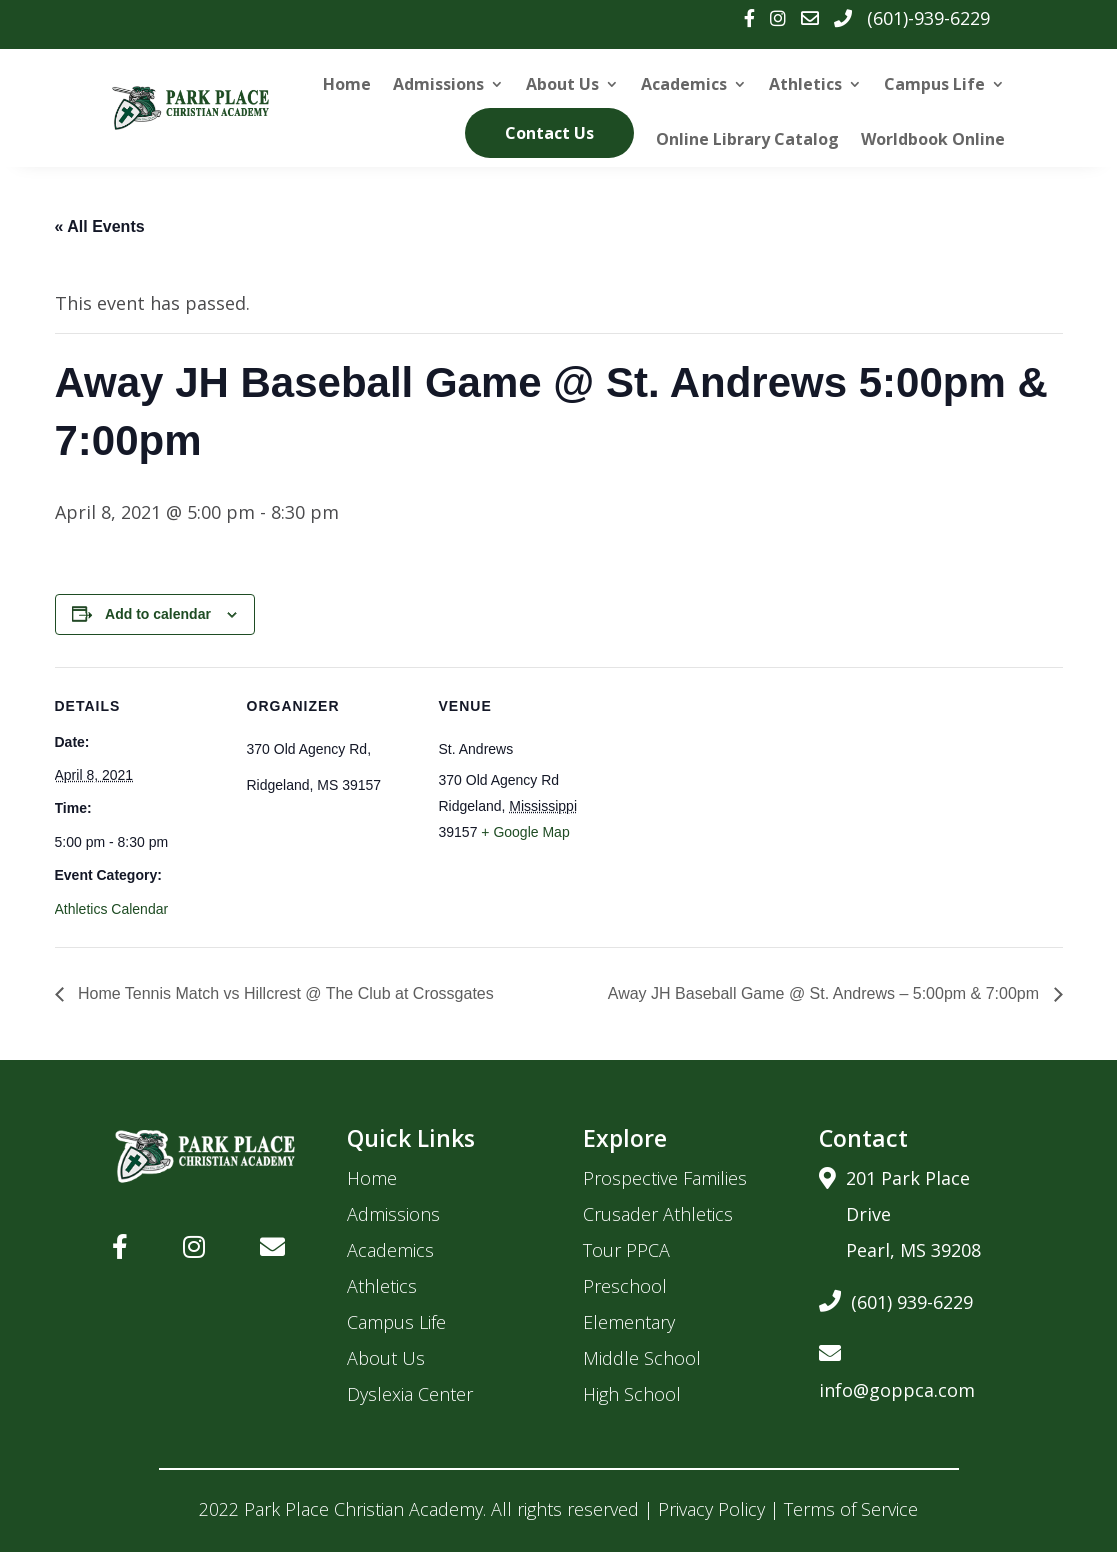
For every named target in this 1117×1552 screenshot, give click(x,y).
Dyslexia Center (410, 1394)
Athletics (805, 84)
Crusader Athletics (658, 1214)
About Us (562, 84)
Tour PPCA (626, 1250)
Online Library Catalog (747, 139)
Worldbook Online (933, 139)
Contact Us (549, 133)
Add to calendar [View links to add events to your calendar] (158, 614)
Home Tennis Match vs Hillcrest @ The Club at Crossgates (284, 993)
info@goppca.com (897, 1368)
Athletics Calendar (112, 909)
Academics (684, 84)
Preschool (625, 1286)
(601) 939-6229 (896, 1298)
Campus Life (934, 84)
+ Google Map (525, 832)
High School (632, 1394)
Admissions (438, 84)
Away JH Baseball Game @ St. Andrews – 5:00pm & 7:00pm (826, 993)
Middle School (642, 1358)
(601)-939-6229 (928, 18)
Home (347, 84)
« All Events (100, 226)
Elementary (629, 1322)
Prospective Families (665, 1178)
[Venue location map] (736, 804)
